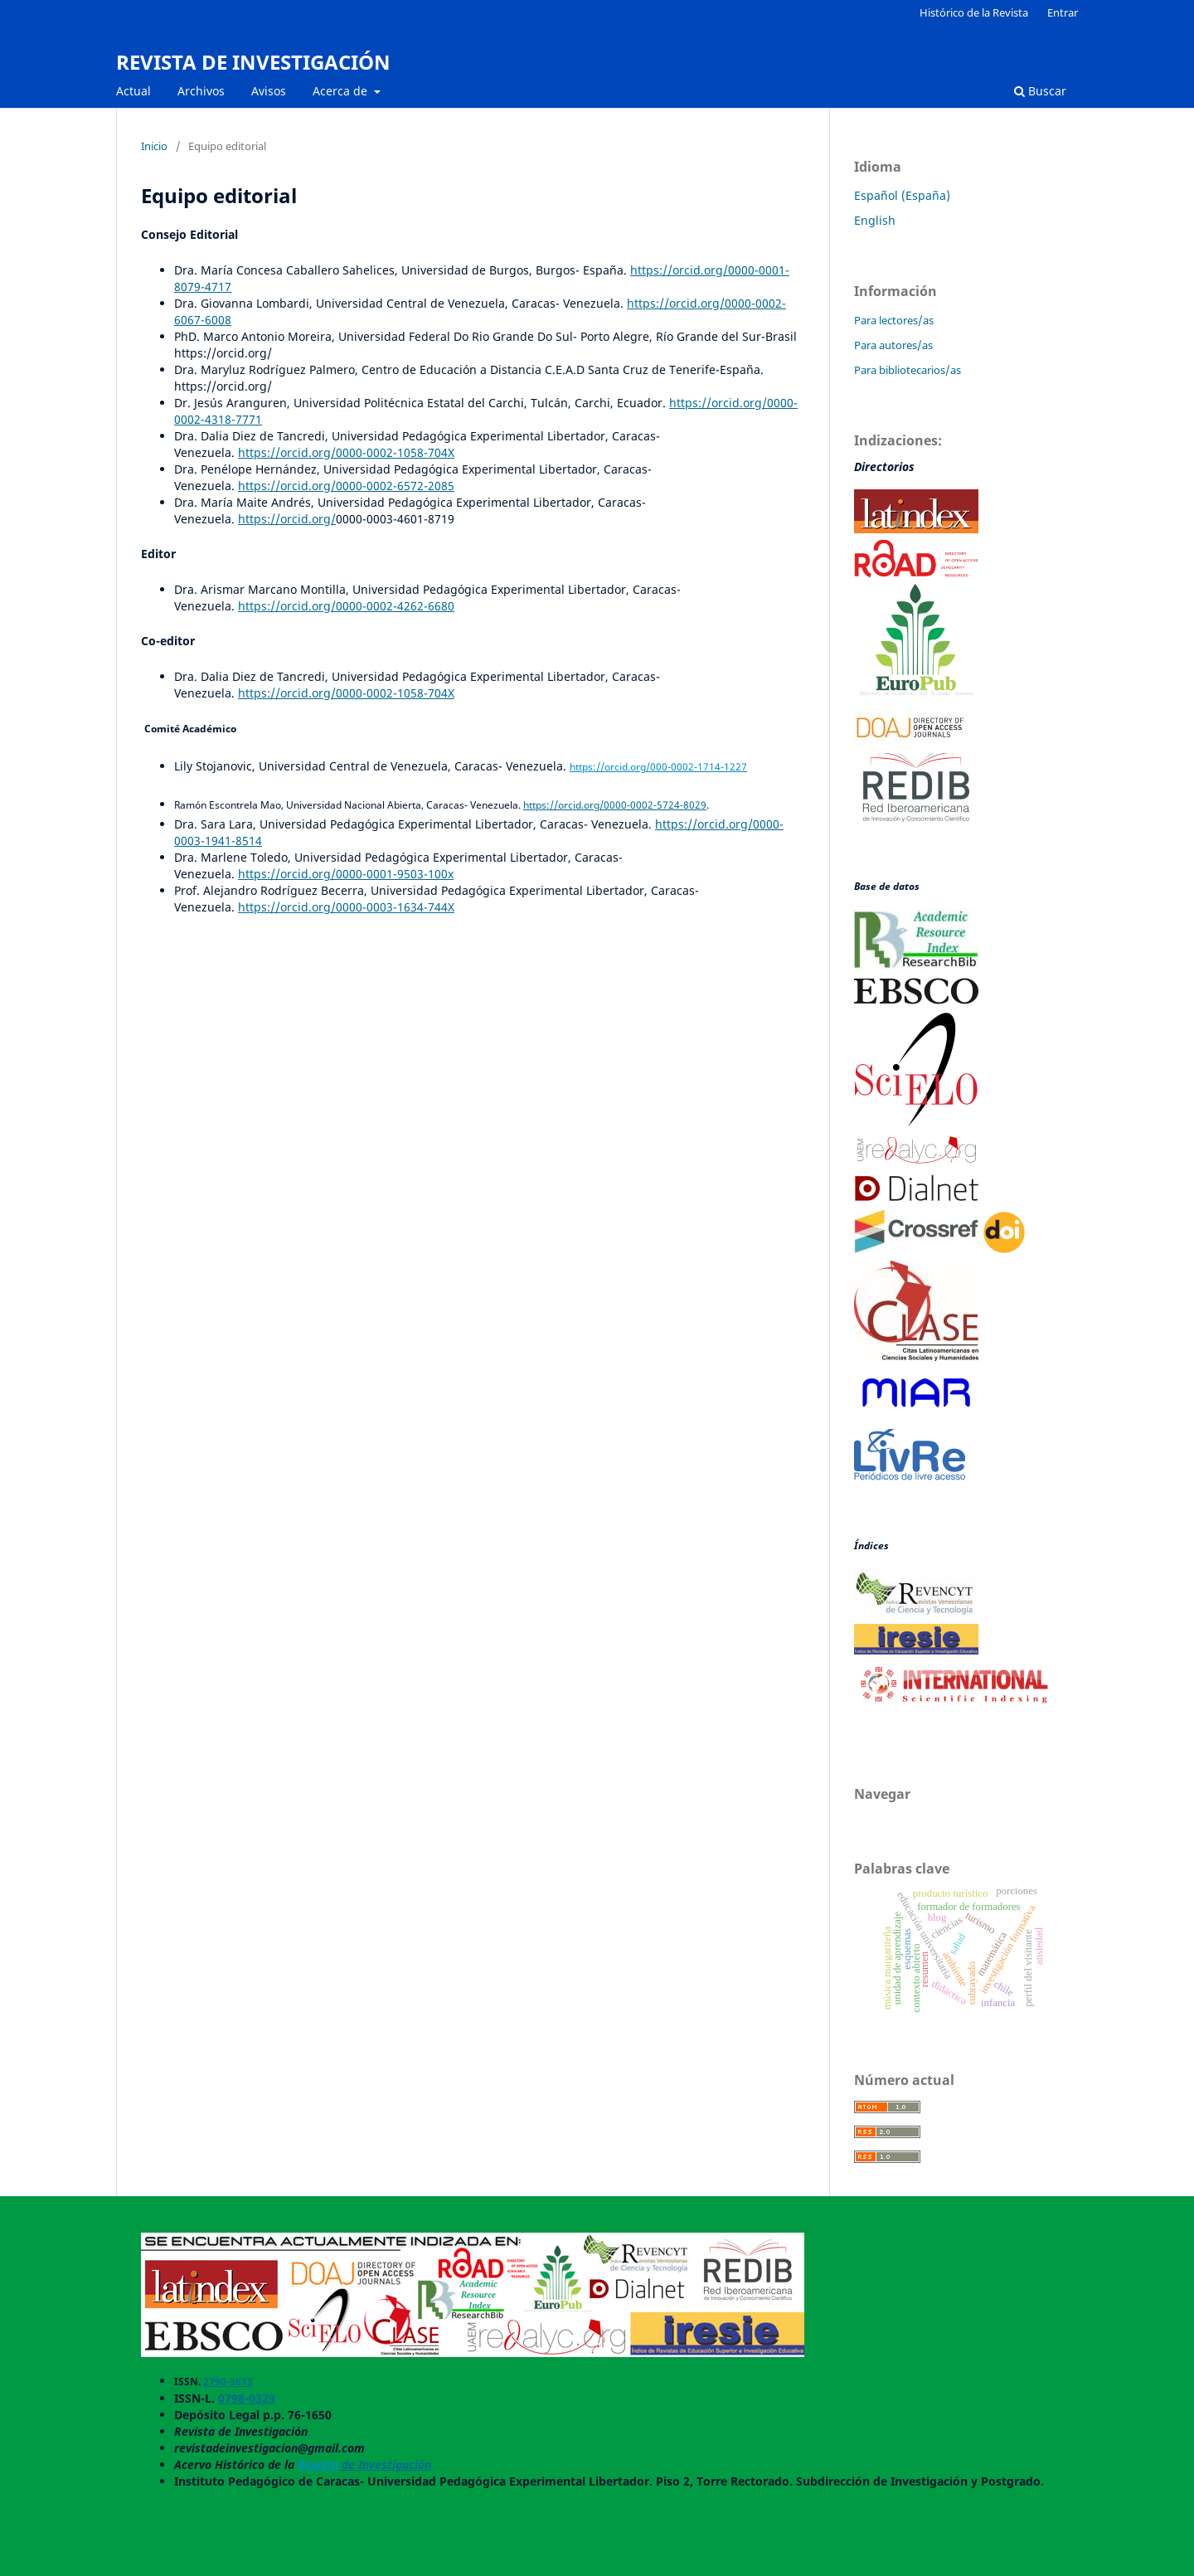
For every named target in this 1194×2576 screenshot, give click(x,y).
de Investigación (384, 2464)
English (875, 220)
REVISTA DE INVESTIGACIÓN (253, 61)
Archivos (201, 91)
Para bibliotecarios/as (907, 369)
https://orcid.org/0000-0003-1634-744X (346, 907)
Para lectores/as (894, 320)
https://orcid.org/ (287, 519)
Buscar (1040, 91)
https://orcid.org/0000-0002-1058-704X (346, 452)
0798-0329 (246, 2398)
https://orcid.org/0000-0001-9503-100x (346, 874)
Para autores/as (893, 345)
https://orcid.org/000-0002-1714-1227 (658, 767)
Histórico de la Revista (974, 12)
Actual (133, 91)
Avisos (268, 91)
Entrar (1062, 12)
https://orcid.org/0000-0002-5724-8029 (614, 805)
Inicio (154, 146)
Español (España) (902, 195)
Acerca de (342, 91)
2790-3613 (228, 2381)
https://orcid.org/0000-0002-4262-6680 (346, 606)
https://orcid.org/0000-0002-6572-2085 (346, 485)
